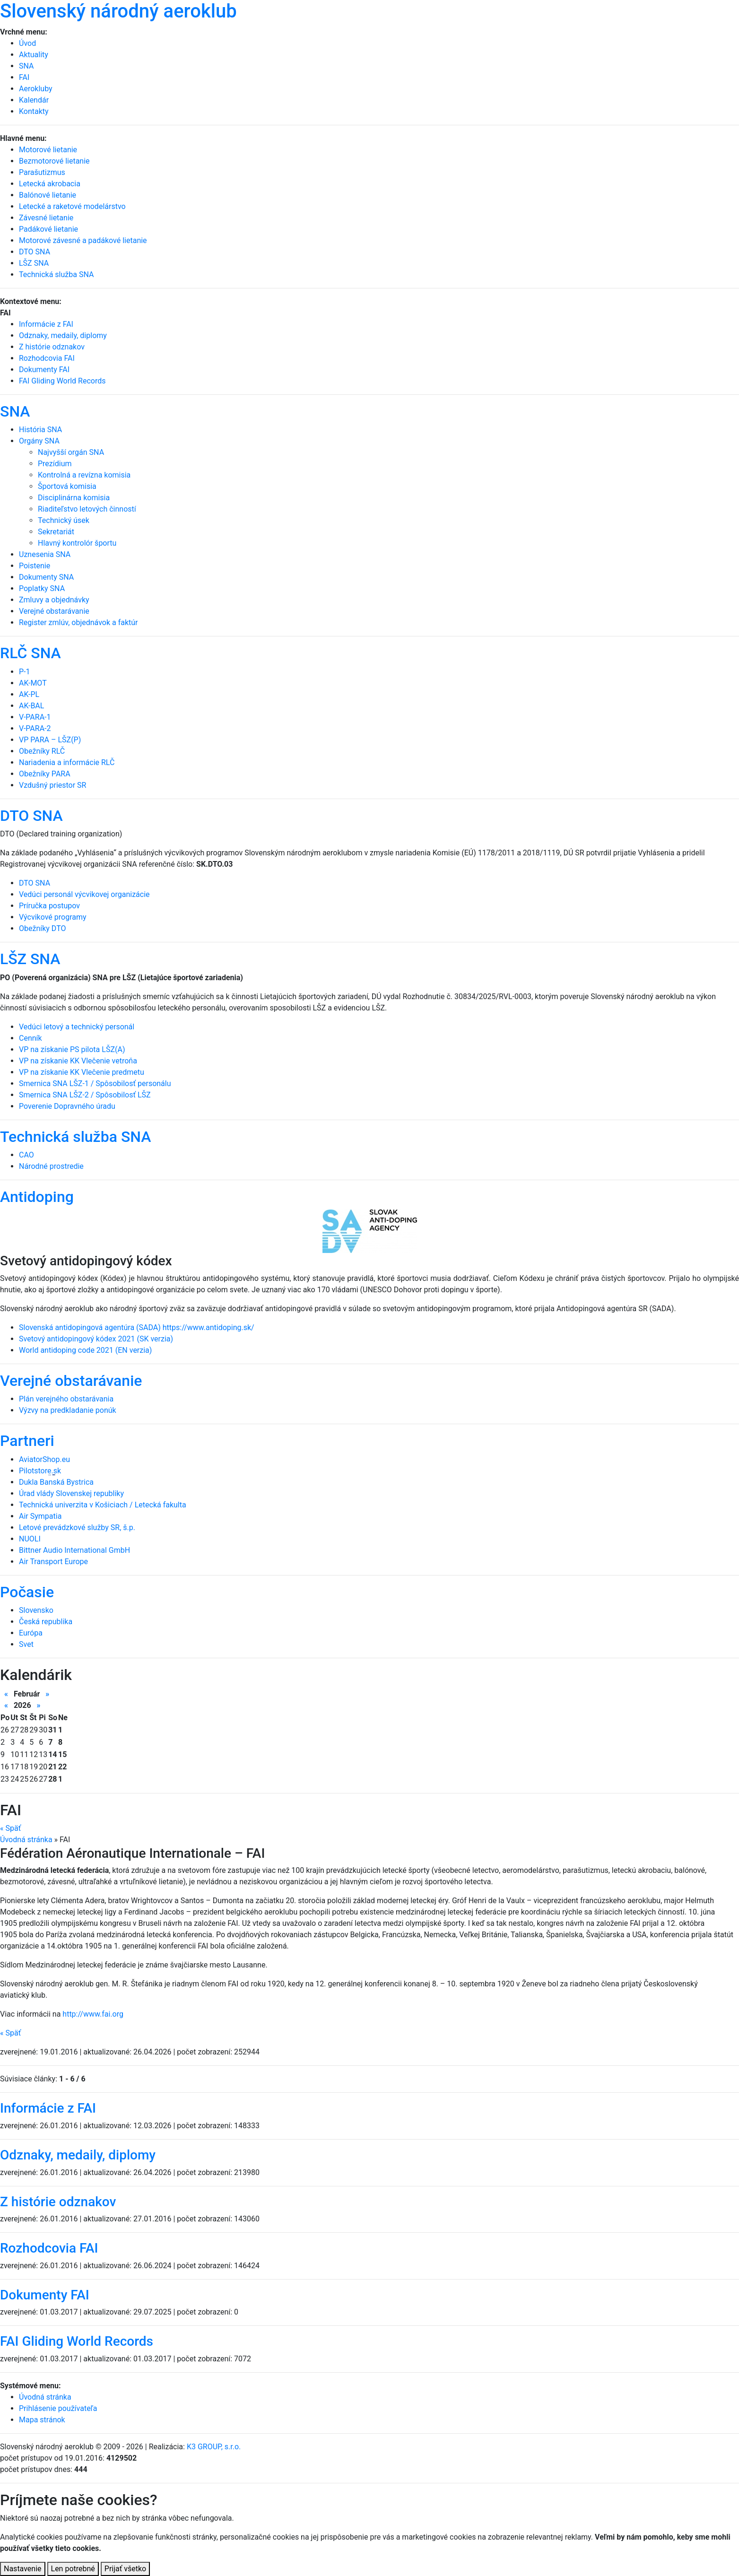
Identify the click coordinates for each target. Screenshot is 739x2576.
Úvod (27, 43)
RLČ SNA (30, 653)
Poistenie (34, 565)
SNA (26, 65)
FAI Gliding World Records (62, 380)
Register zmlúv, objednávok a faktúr (78, 622)
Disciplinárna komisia (74, 497)
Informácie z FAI (46, 324)
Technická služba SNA (75, 1137)
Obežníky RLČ (42, 751)
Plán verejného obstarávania (66, 1398)
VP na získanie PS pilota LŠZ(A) (72, 1049)
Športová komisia (67, 486)
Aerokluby (35, 88)
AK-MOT (33, 683)
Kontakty (34, 111)
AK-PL (29, 694)
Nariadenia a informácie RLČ (66, 762)
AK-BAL (31, 705)
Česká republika (45, 1621)
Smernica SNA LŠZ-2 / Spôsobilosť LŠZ (85, 1094)
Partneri (27, 1441)
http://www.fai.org (92, 2014)
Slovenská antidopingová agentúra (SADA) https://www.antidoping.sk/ (136, 1327)
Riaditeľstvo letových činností (87, 509)
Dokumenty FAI (44, 369)
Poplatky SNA (42, 588)
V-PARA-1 (35, 717)
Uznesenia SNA (44, 554)
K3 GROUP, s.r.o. (214, 2446)
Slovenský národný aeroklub (118, 11)
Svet (26, 1644)
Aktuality (33, 54)
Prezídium (55, 463)
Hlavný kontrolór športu (77, 543)
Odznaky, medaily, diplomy (63, 335)
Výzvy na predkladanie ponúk (67, 1410)
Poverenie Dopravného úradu (67, 1106)
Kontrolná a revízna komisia (84, 474)
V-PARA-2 (35, 728)
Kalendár (34, 100)
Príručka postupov (49, 905)
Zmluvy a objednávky (54, 599)
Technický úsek (63, 520)
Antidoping (37, 1197)
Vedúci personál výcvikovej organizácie (84, 894)
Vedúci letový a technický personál (76, 1026)
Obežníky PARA (44, 773)
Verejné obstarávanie (54, 611)
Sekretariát (56, 531)
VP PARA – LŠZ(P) (50, 739)
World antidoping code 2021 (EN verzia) (85, 1350)
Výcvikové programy (53, 917)
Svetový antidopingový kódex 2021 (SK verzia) (96, 1338)
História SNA (40, 429)
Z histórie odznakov (52, 346)
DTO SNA (31, 816)
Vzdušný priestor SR (52, 785)
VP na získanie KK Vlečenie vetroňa (78, 1060)
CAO (26, 1154)
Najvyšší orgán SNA (71, 452)
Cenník (30, 1038)
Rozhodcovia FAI (47, 358)
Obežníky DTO (42, 928)
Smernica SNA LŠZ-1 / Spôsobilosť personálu (95, 1083)
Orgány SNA (39, 440)
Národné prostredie (51, 1166)
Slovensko (36, 1610)
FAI (24, 77)
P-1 (24, 671)
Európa (31, 1632)
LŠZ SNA (30, 959)
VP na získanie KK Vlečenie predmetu (81, 1072)
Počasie (27, 1592)
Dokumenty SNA (46, 577)
